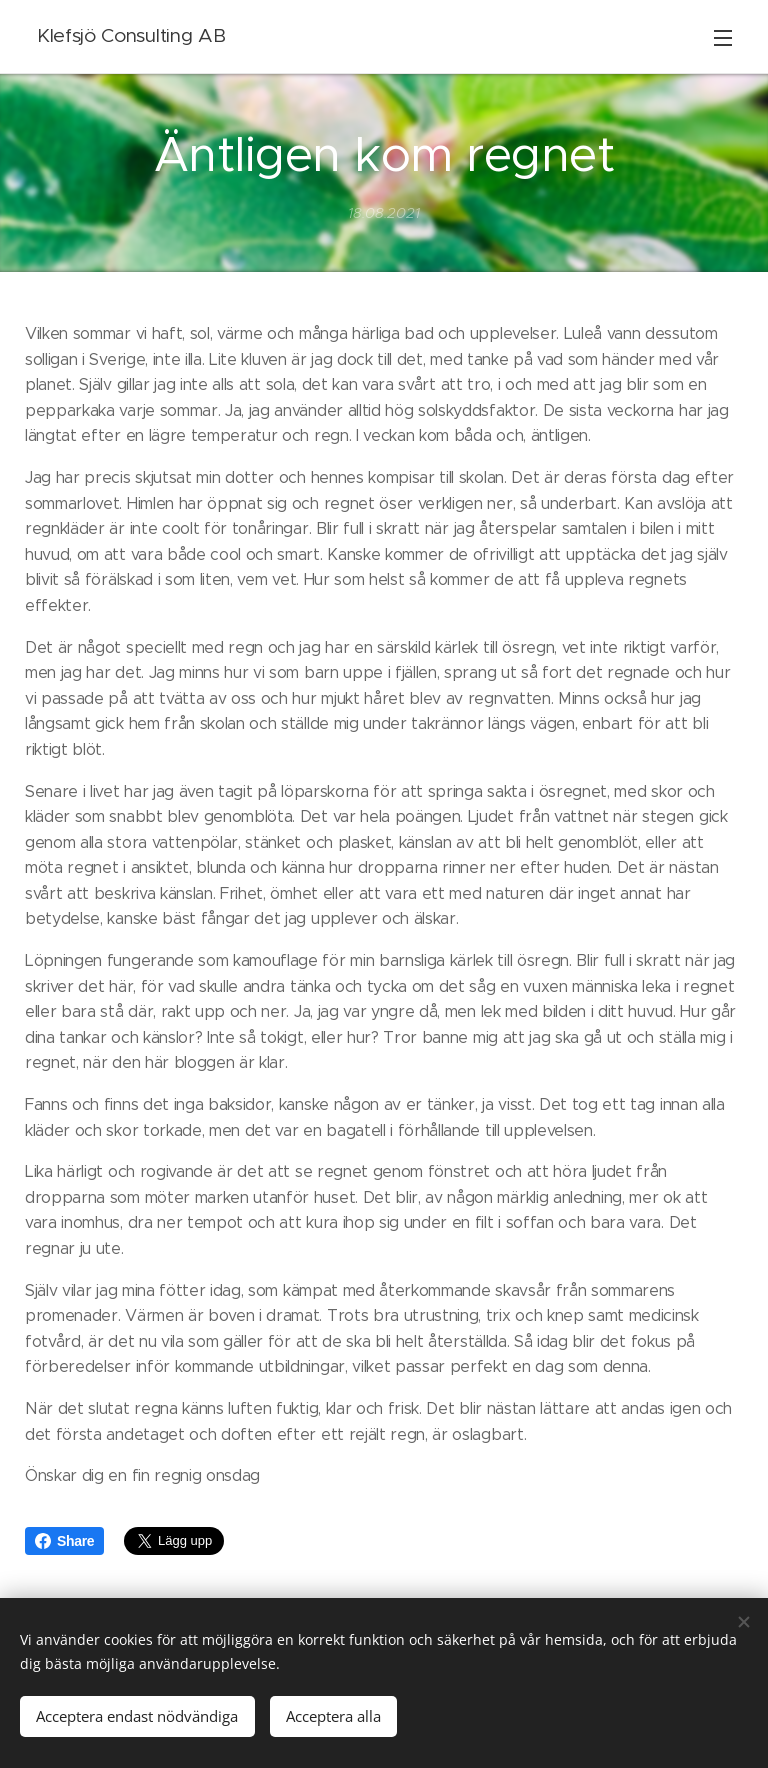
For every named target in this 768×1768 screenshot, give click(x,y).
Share (64, 1541)
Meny (723, 38)
